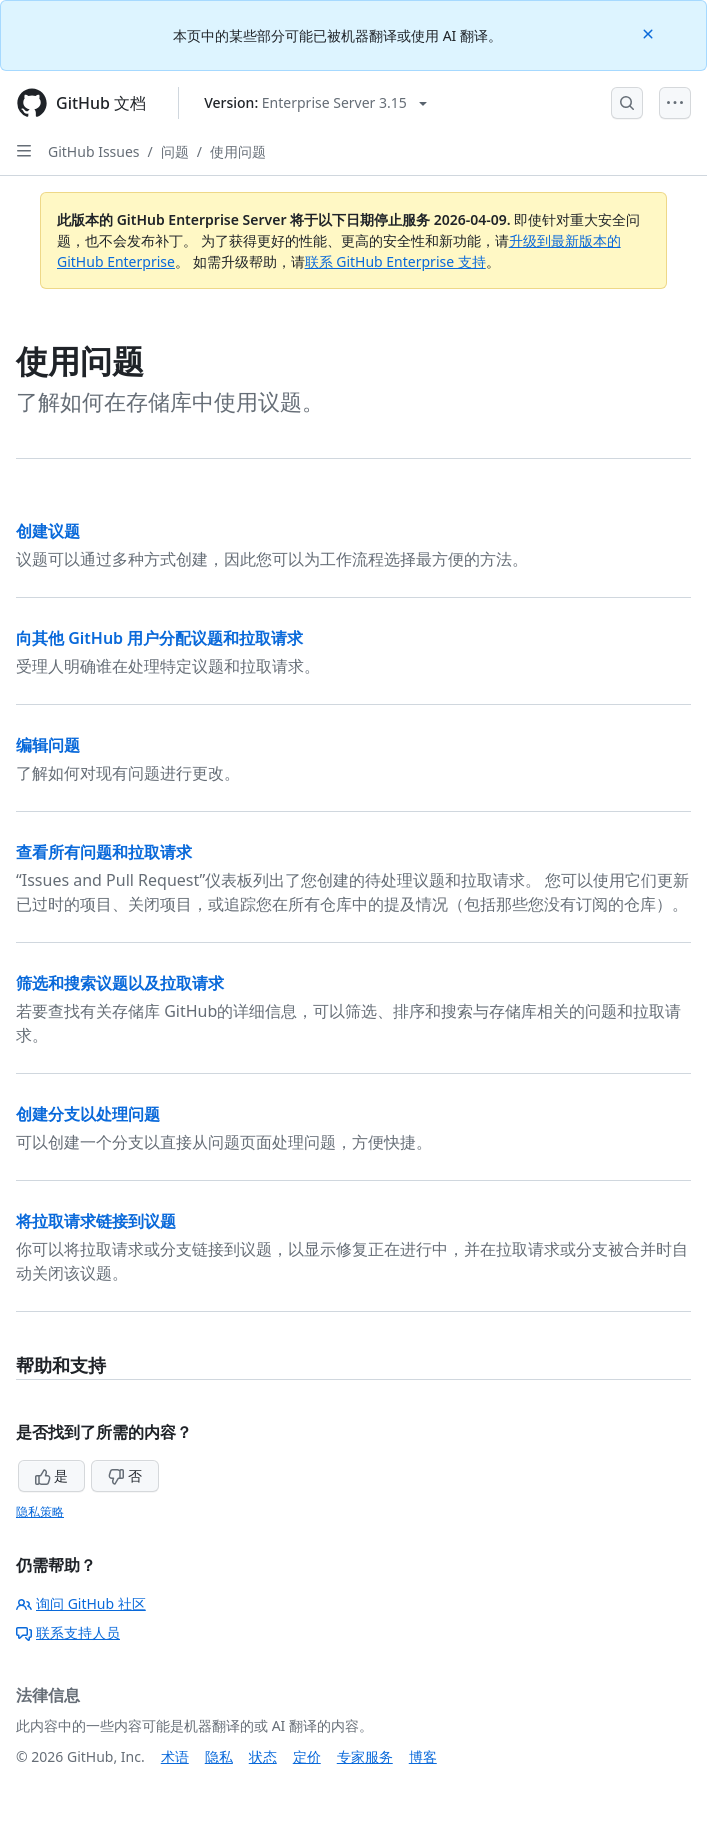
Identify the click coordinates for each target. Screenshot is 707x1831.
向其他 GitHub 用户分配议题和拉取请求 (159, 638)
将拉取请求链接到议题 (96, 1221)
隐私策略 (40, 1511)
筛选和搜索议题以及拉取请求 (120, 983)
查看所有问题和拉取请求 (104, 852)
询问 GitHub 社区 (81, 1603)
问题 (175, 151)
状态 (263, 1756)
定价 (307, 1756)
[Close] (650, 32)
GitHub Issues (94, 151)
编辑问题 (48, 745)
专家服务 (365, 1756)
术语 (175, 1756)
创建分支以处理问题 (88, 1114)
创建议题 (48, 531)
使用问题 (238, 151)
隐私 (219, 1756)
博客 (423, 1756)
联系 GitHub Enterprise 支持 (395, 261)
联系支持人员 (68, 1632)
